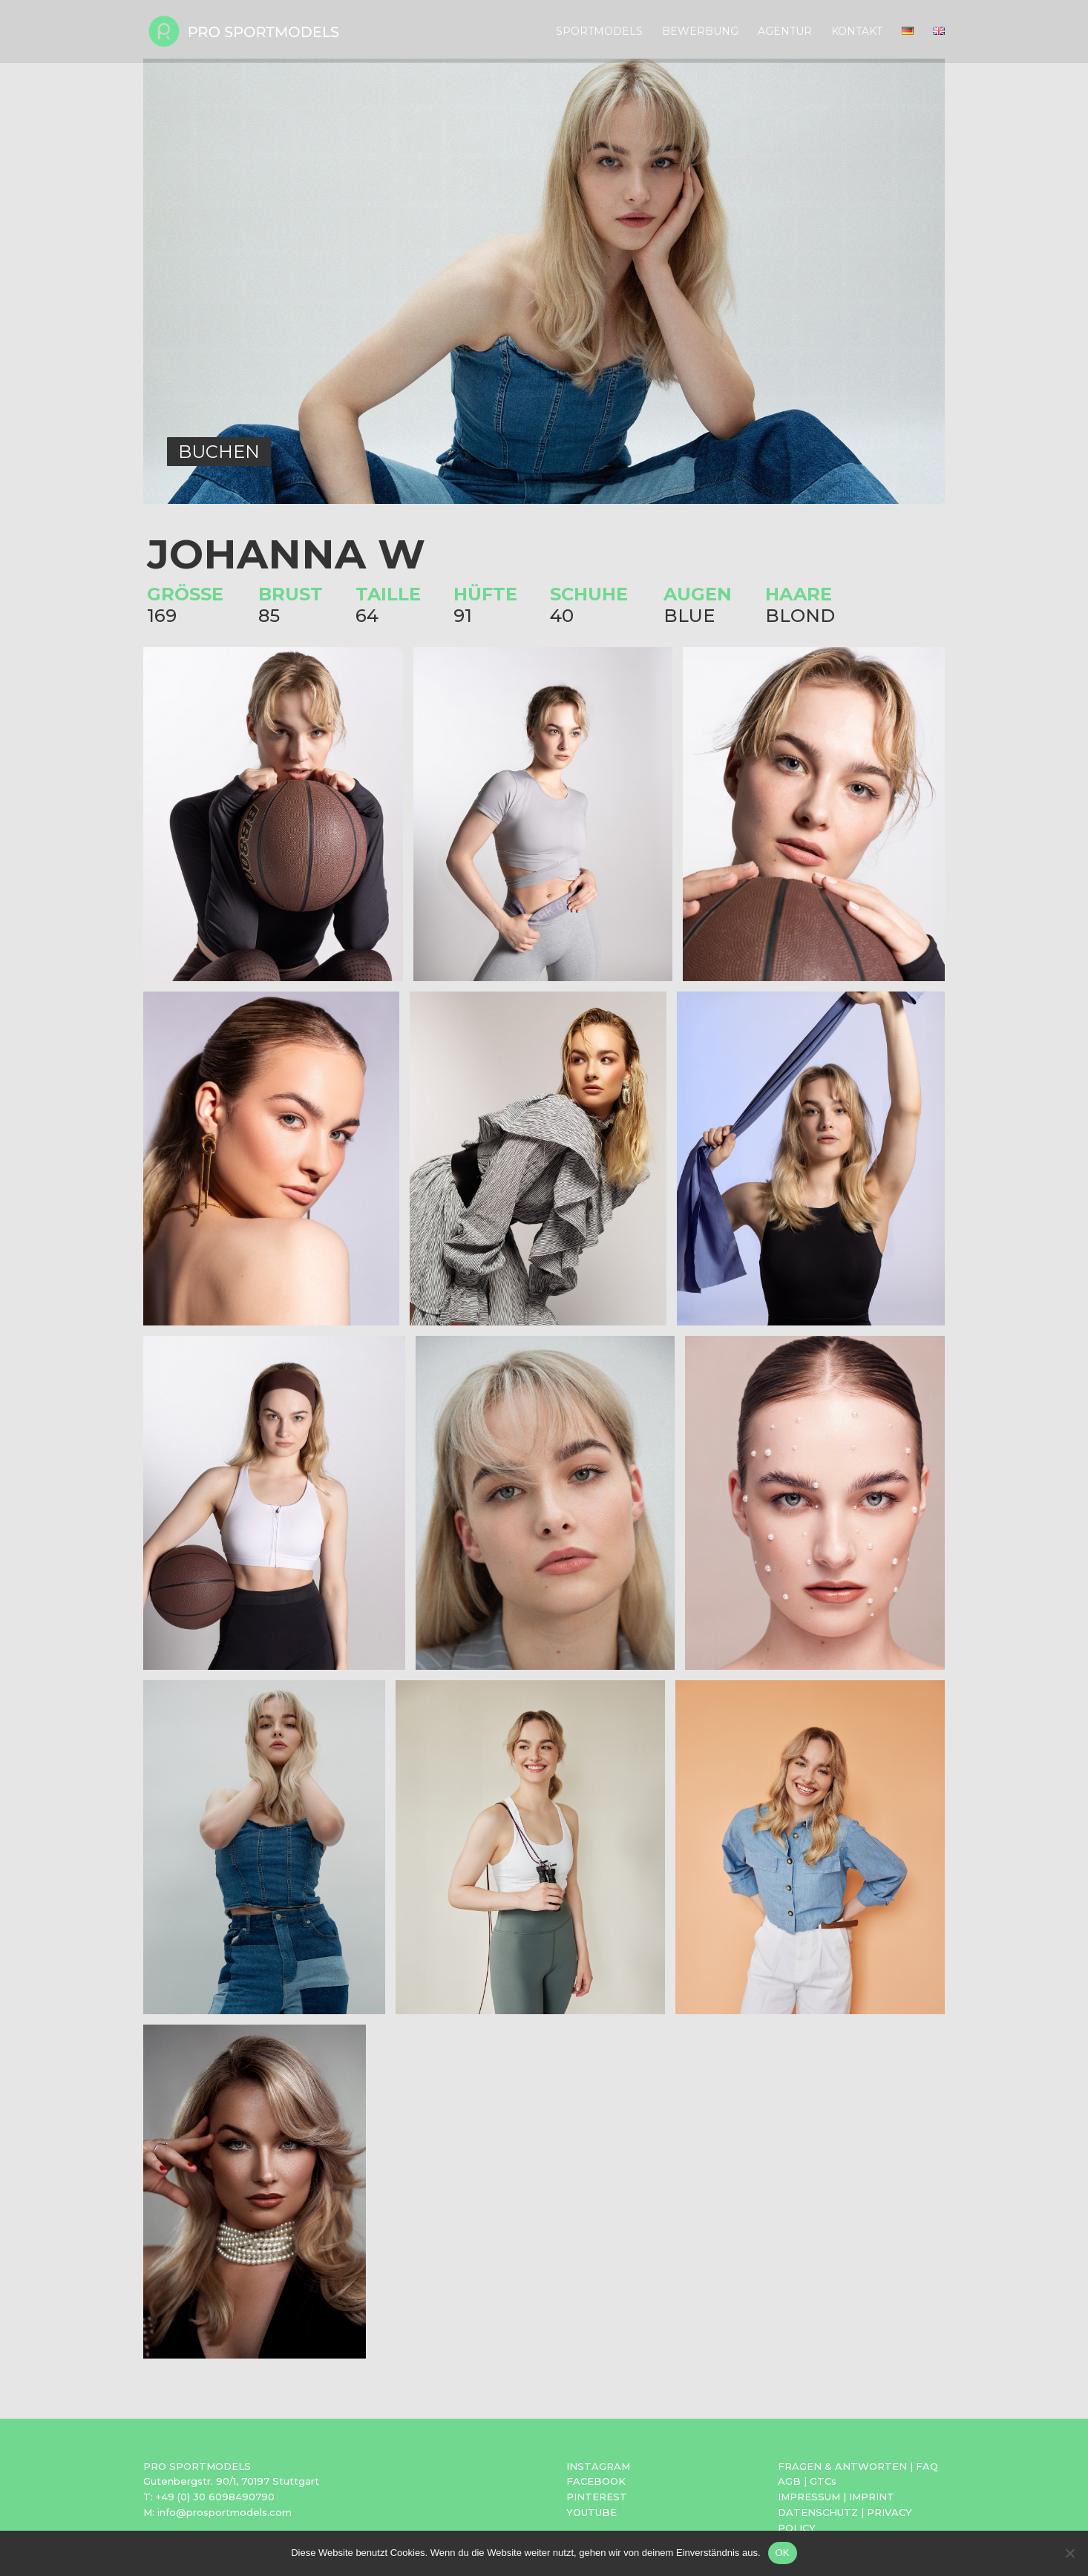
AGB (789, 2481)
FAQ (927, 2466)
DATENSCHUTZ (818, 2512)
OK (783, 2552)
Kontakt (856, 32)
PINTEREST (596, 2497)
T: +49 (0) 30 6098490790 (209, 2497)
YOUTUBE (591, 2512)
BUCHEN (219, 451)
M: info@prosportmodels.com (217, 2512)
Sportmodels (599, 32)
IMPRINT (871, 2497)
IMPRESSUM (809, 2497)
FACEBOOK (596, 2481)
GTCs (823, 2481)
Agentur (785, 32)
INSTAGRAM (598, 2466)
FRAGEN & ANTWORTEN (842, 2466)
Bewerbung (700, 32)
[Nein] (1069, 2553)
